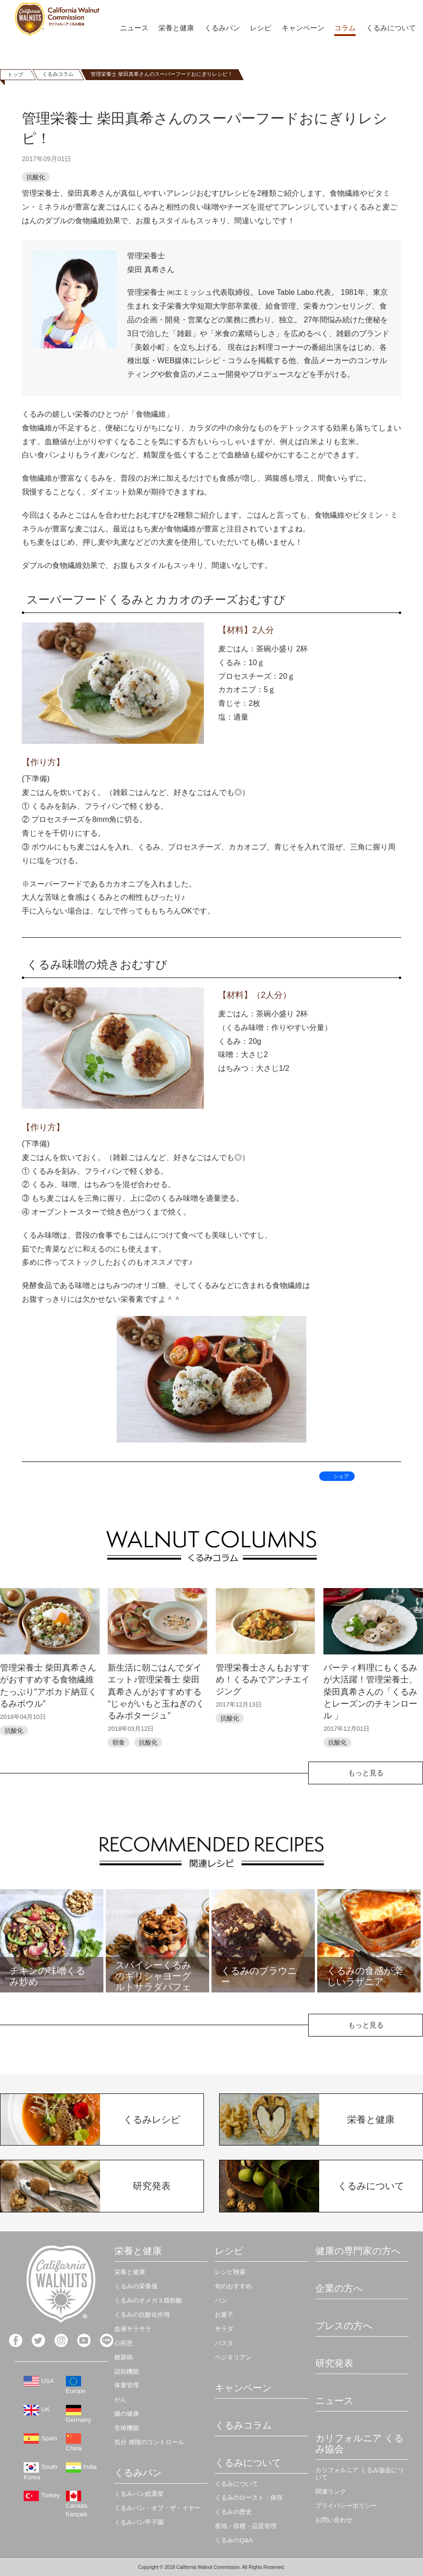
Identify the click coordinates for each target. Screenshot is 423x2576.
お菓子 (224, 2314)
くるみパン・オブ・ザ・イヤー (157, 2508)
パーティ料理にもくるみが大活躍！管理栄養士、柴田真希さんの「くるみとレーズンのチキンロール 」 (370, 1691)
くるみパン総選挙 (139, 2493)
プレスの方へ (343, 2325)
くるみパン (222, 28)
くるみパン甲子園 (139, 2522)
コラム (345, 28)
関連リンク (330, 2491)
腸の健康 (126, 2413)
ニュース (134, 28)
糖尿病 (123, 2357)
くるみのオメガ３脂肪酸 (148, 2300)
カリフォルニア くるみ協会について (359, 2473)
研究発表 (334, 2363)
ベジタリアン (233, 2357)
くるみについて (391, 28)
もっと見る (366, 1773)
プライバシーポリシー (346, 2505)
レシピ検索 (230, 2271)
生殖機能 (126, 2427)
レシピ (260, 28)
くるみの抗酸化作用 (142, 2314)
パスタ (224, 2343)
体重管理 (126, 2385)
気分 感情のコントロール (149, 2442)
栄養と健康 (176, 28)
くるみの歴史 (233, 2511)
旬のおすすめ (233, 2286)
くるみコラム (58, 74)
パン (221, 2300)
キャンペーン (303, 28)
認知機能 (126, 2371)
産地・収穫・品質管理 (245, 2526)
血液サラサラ (132, 2328)
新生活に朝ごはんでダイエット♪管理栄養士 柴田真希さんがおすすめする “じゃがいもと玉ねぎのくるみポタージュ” (156, 1691)
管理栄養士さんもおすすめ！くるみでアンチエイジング (263, 1679)
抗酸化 (36, 177)
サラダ (224, 2328)
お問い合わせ (333, 2519)
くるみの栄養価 (135, 2286)
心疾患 (123, 2343)
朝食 (118, 1742)
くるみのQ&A (233, 2540)
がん (120, 2399)
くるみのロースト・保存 (249, 2497)
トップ (15, 74)
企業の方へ (339, 2288)
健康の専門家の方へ (358, 2251)
